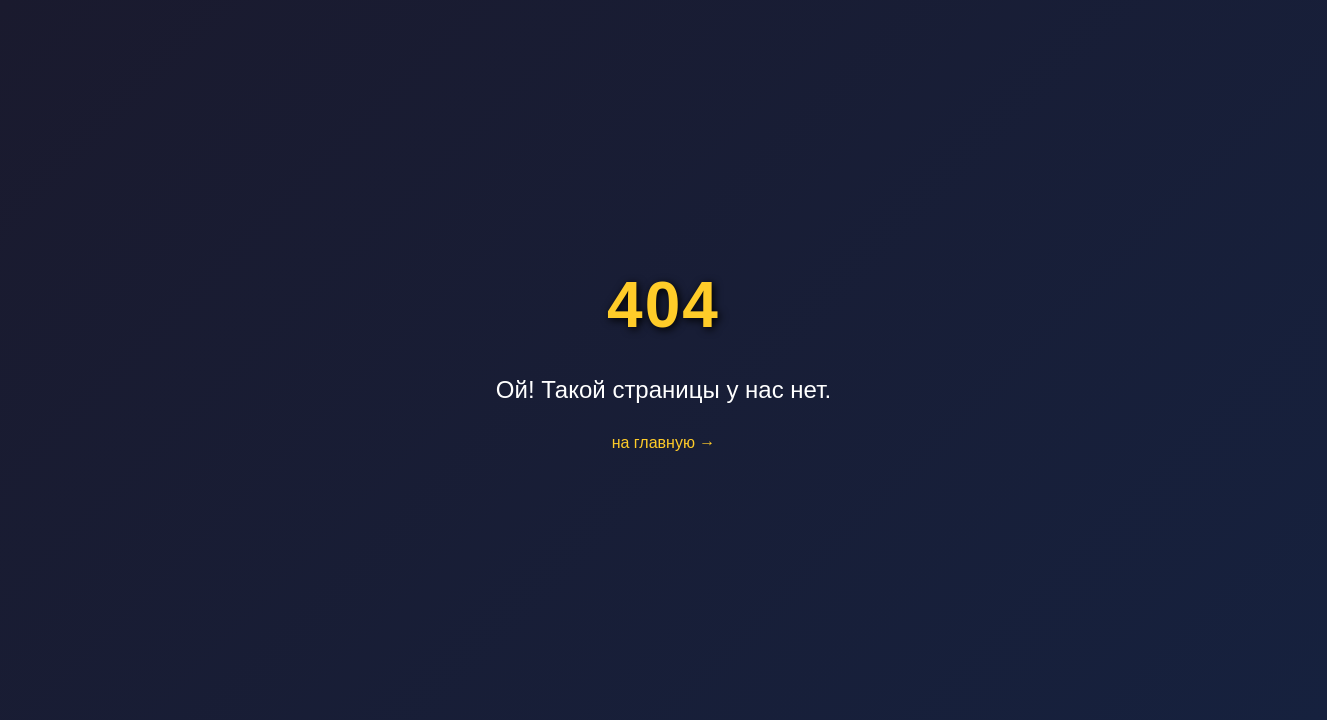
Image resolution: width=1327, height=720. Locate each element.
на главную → (664, 442)
